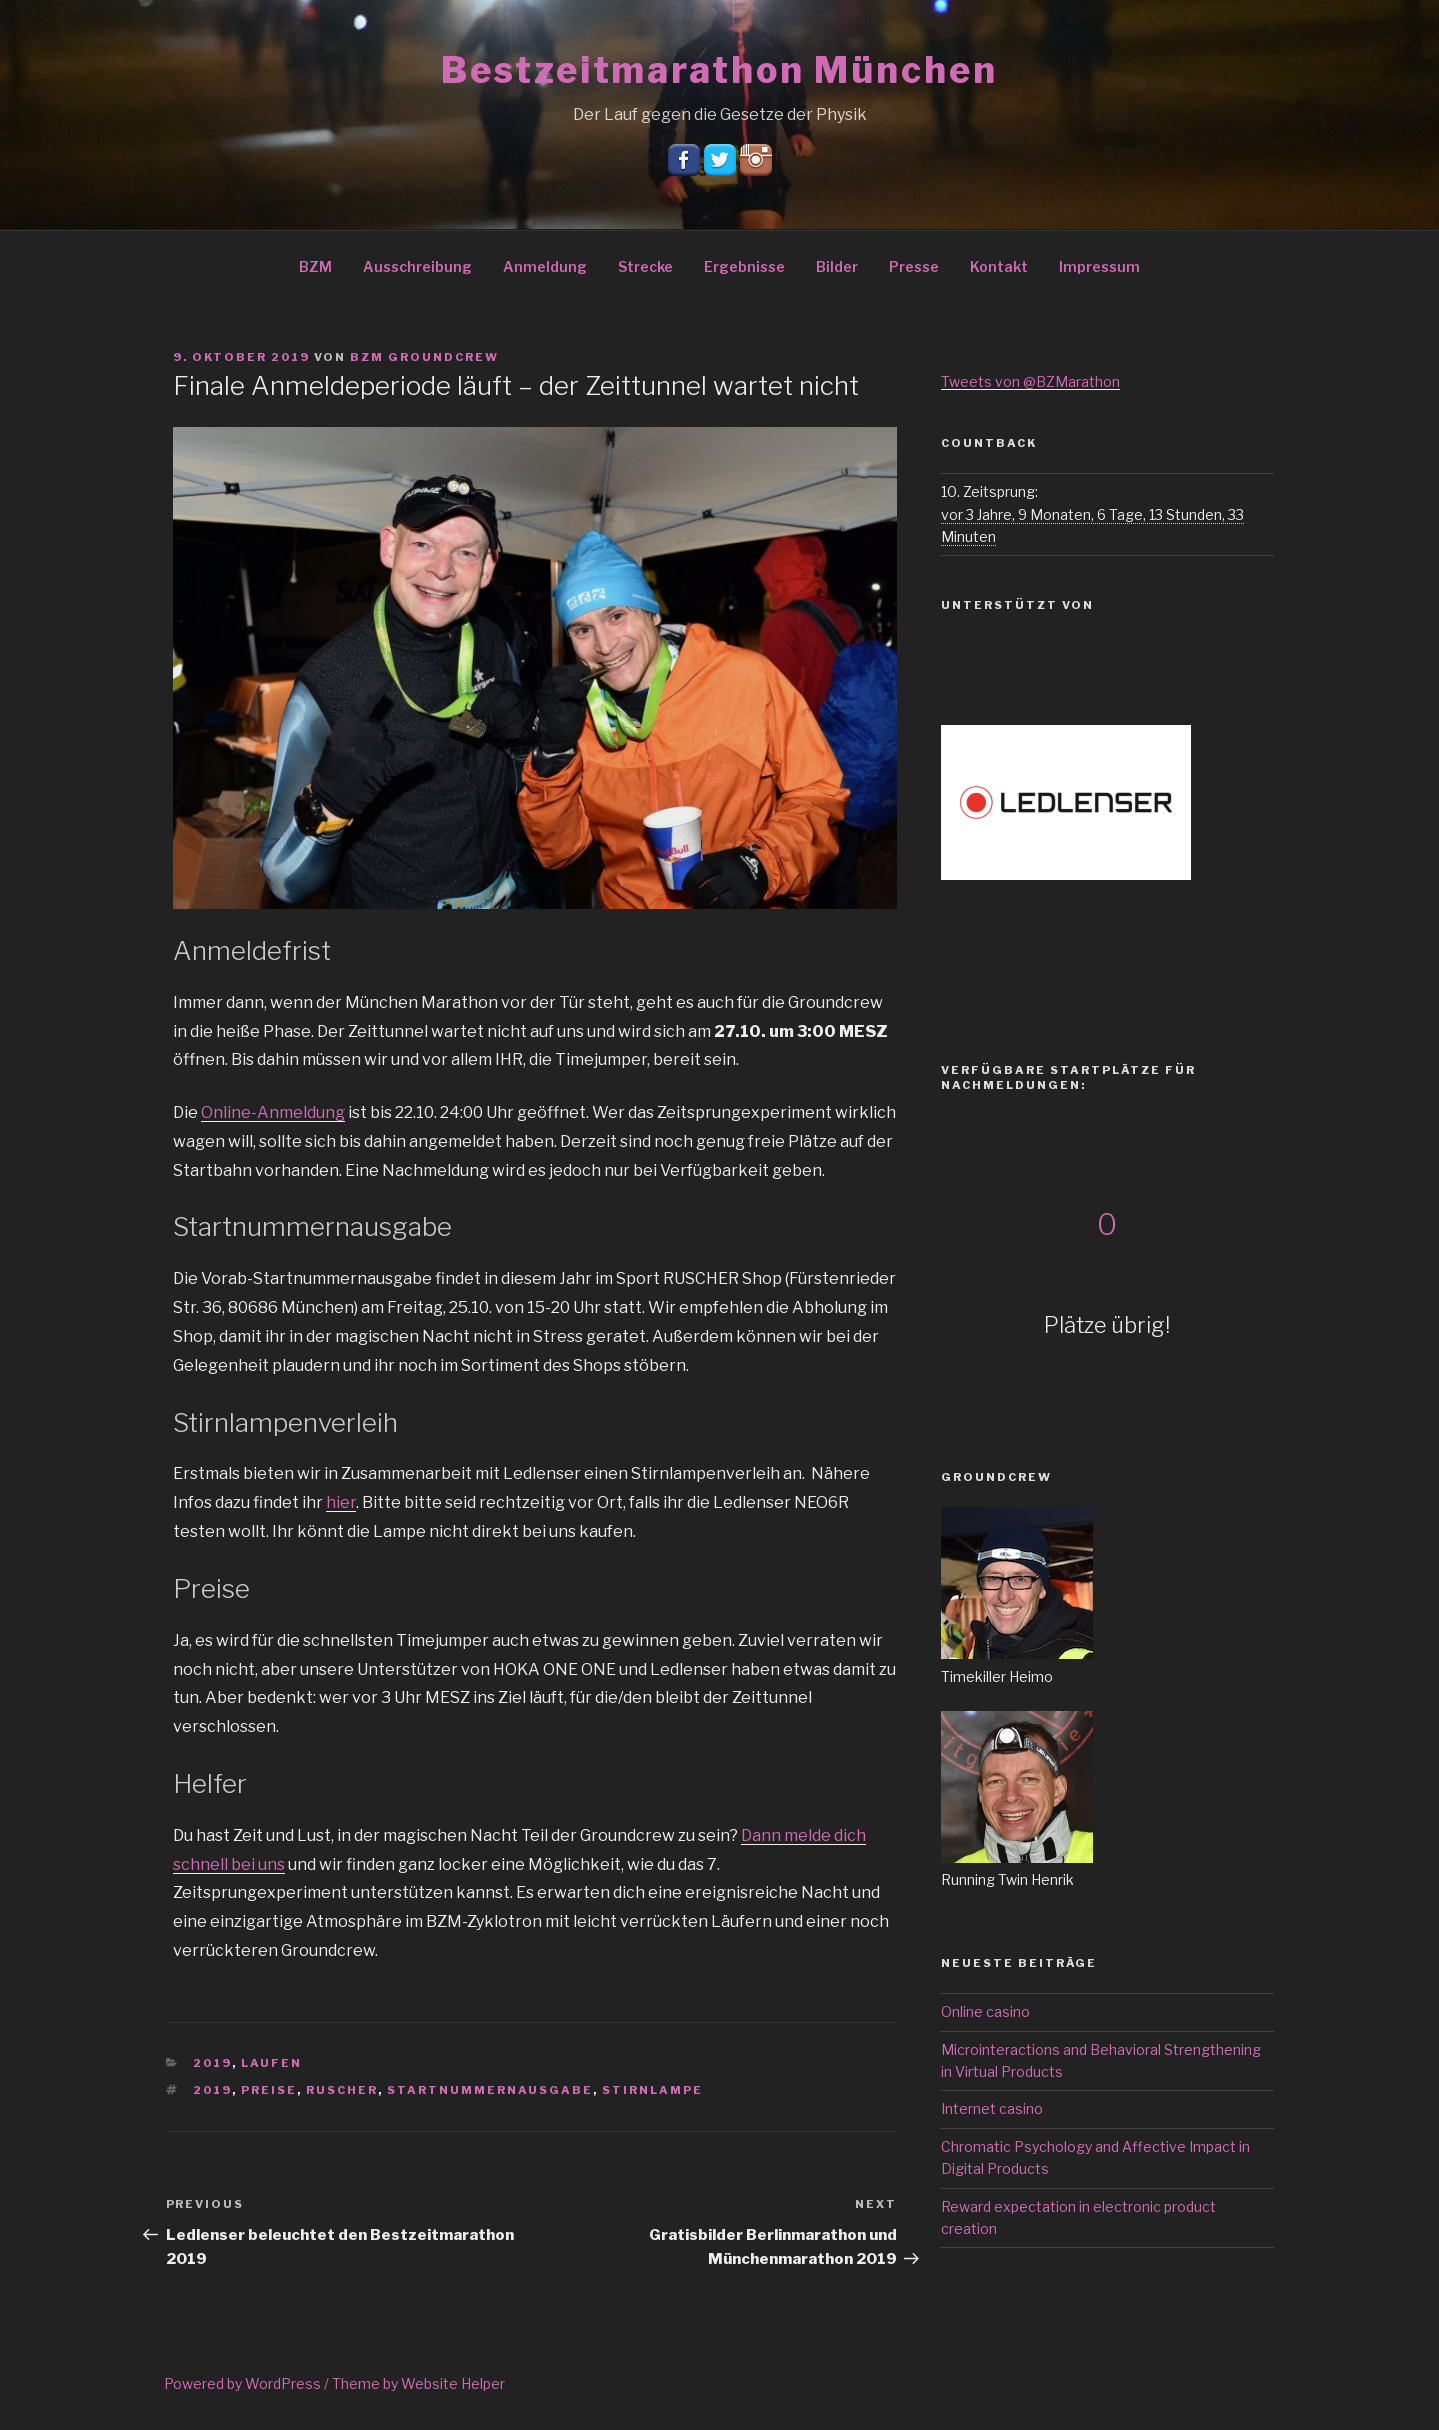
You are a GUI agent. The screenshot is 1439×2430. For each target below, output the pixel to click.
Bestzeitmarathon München (719, 70)
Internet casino (992, 2108)
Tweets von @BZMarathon (1030, 381)
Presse (914, 266)
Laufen (271, 2063)
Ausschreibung (417, 266)
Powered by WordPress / (248, 2383)
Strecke (645, 266)
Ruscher (342, 2090)
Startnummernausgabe (490, 2090)
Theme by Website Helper (418, 2383)
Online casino (985, 2011)
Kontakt (999, 266)
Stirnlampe (652, 2090)
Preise (269, 2090)
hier (341, 1502)
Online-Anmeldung (273, 1112)
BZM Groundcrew (424, 357)
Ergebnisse (744, 266)
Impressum (1099, 266)
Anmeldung (545, 266)
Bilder (837, 266)
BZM (315, 266)
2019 (212, 2063)
